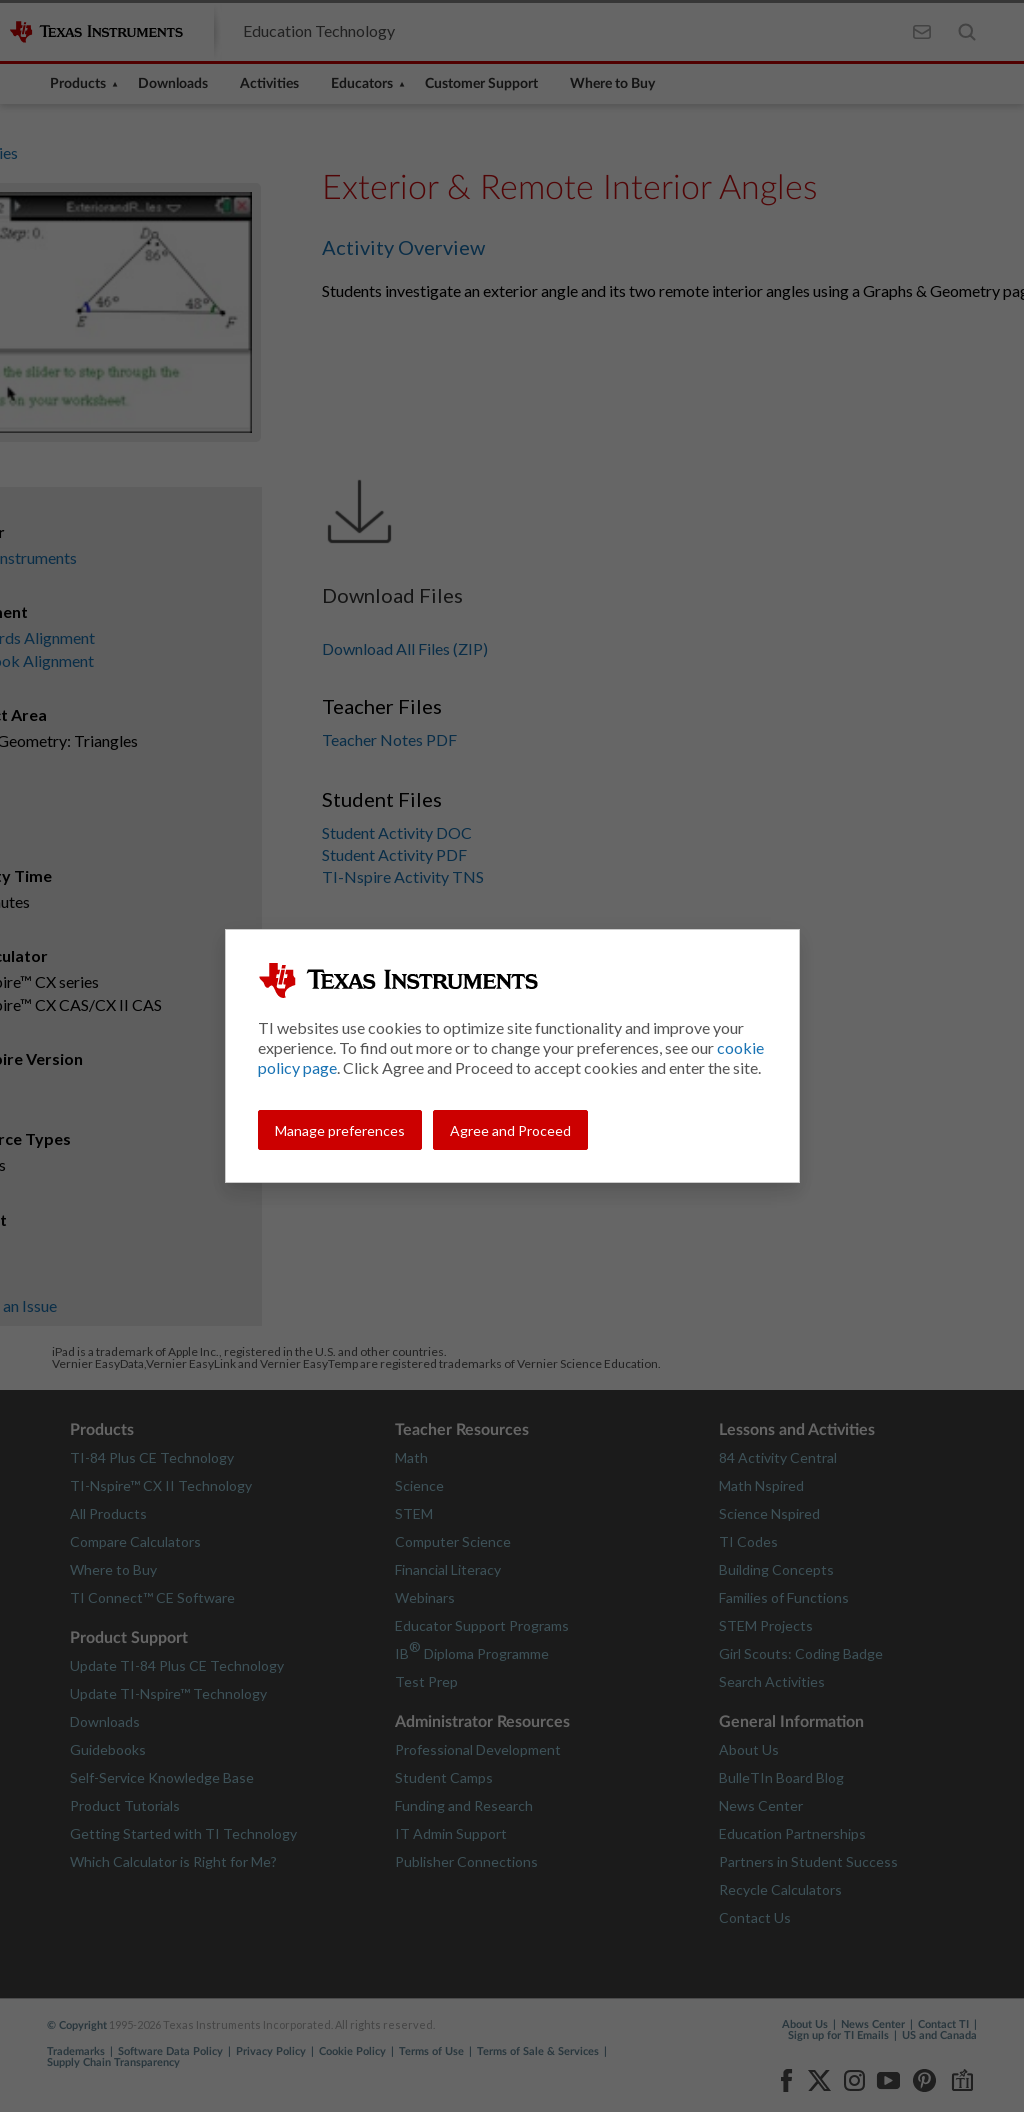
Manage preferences (340, 1130)
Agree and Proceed (510, 1130)
